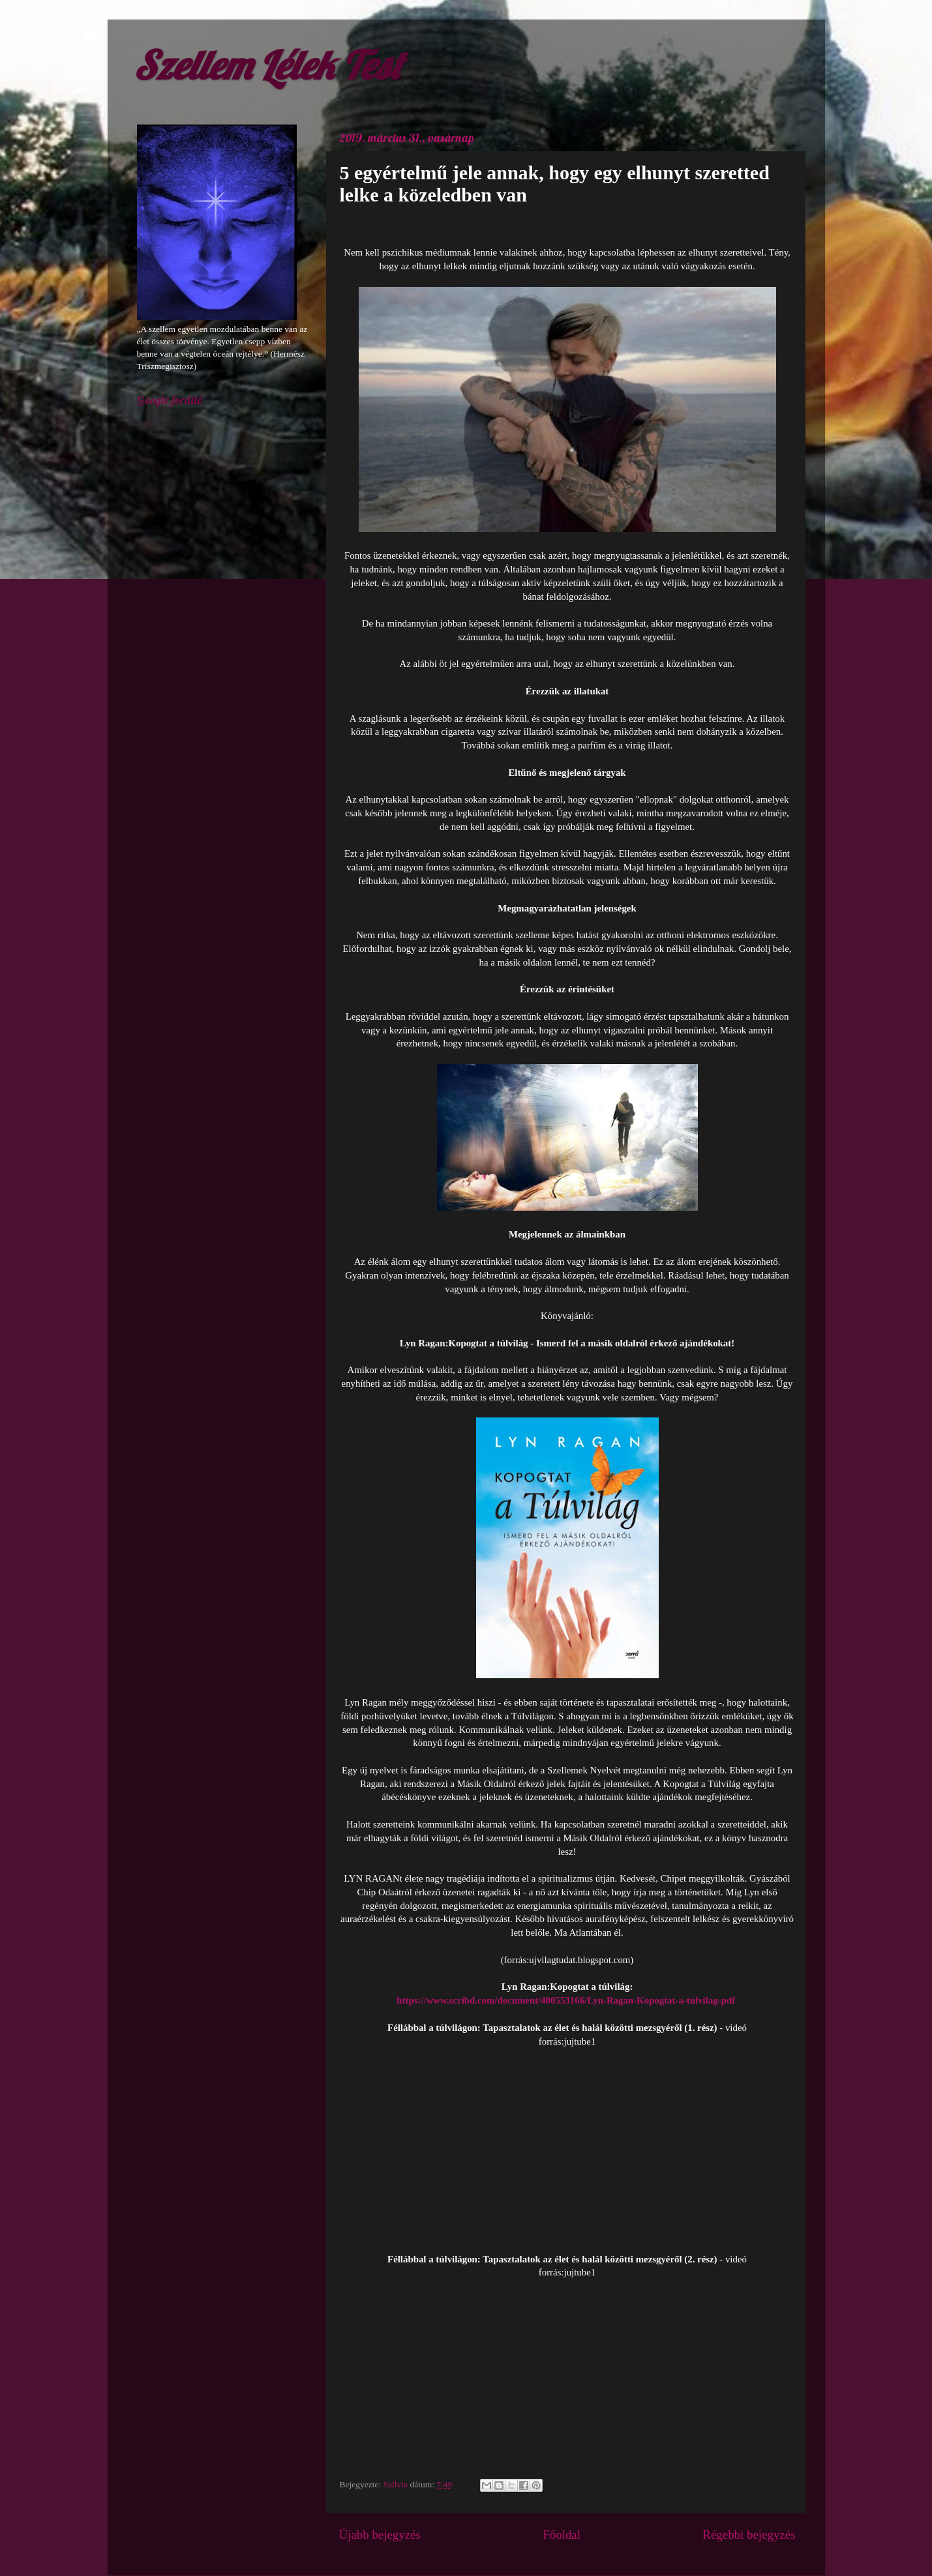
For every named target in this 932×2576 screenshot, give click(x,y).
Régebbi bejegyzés (748, 2534)
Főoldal (561, 2534)
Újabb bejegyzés (380, 2534)
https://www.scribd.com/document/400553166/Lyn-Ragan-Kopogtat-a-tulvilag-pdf (566, 2000)
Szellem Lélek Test (268, 64)
